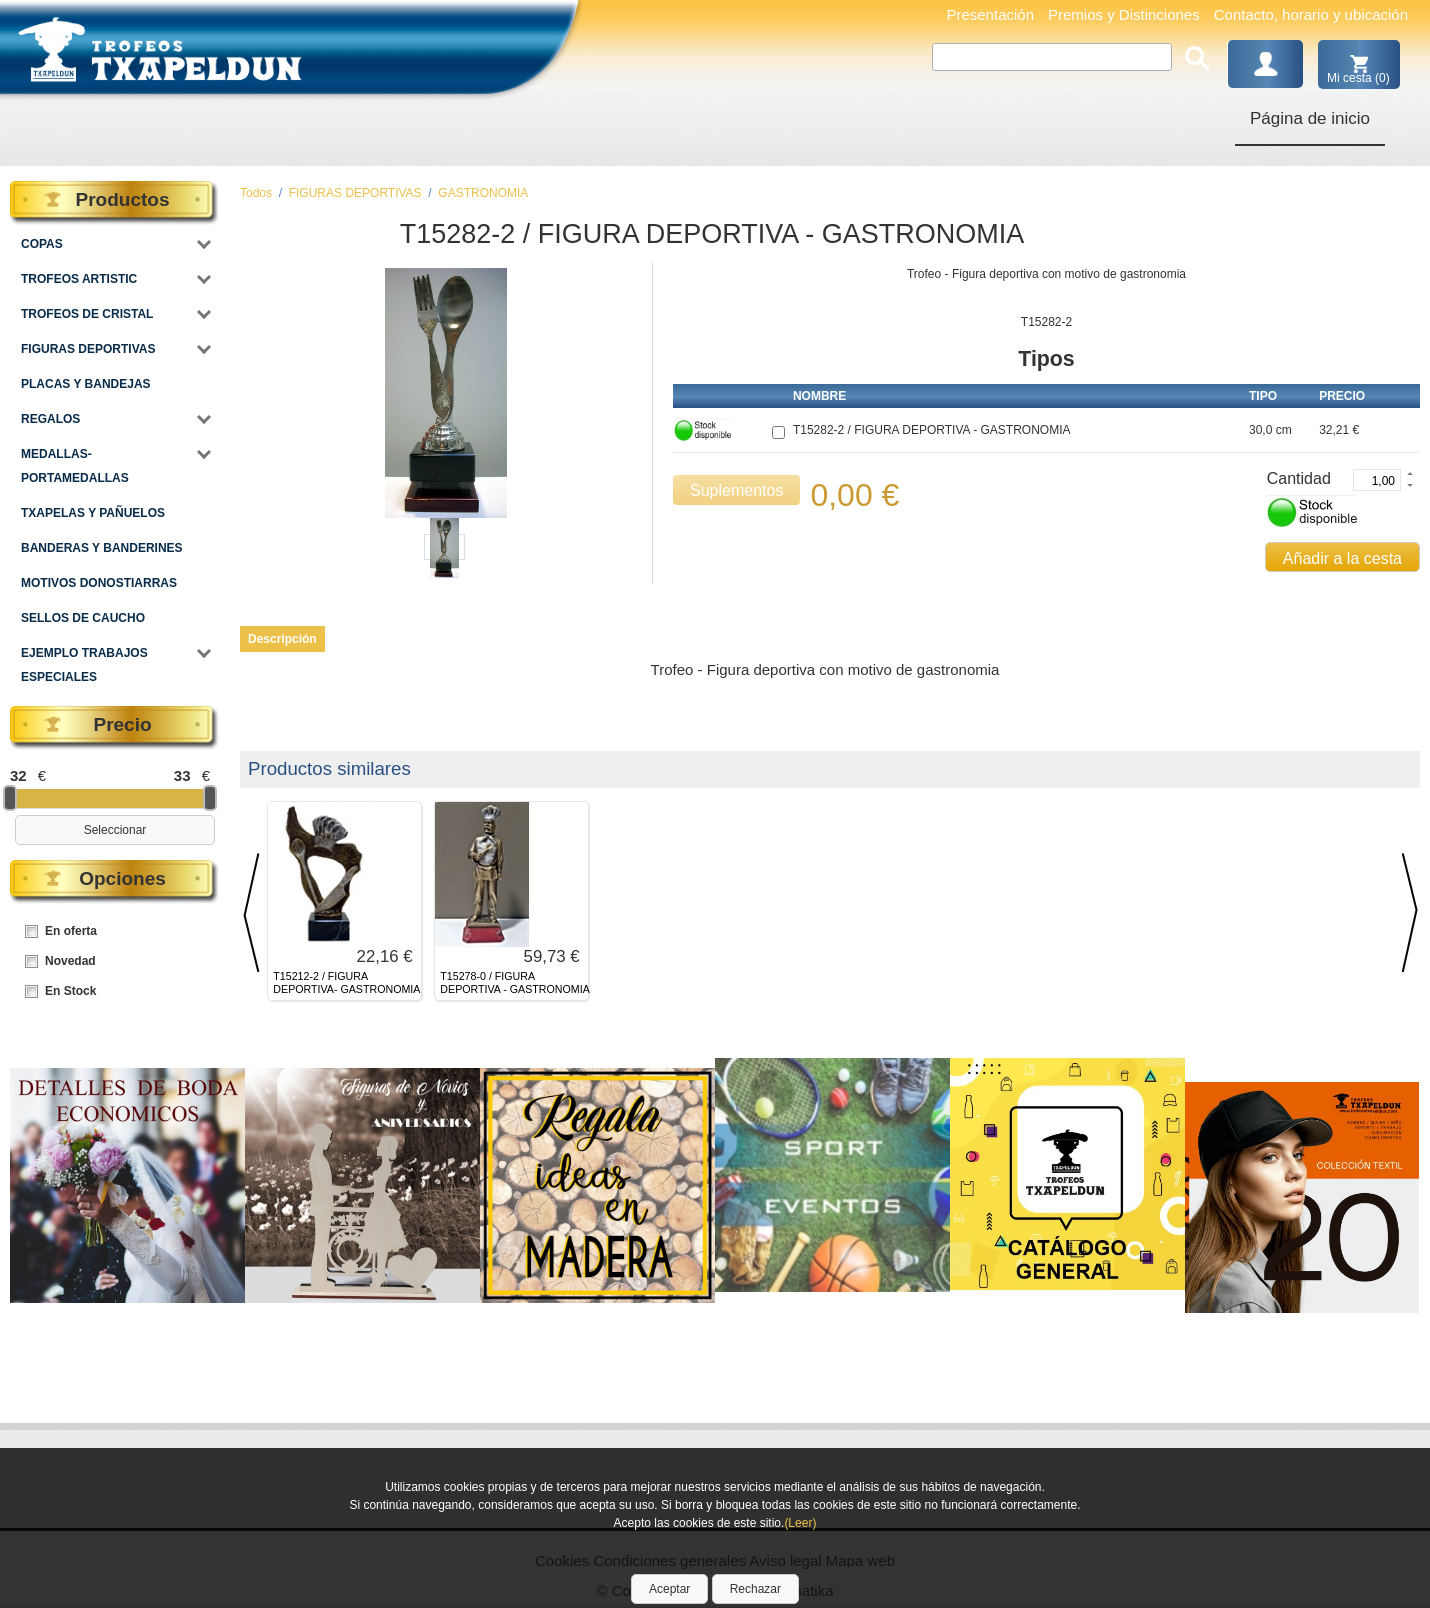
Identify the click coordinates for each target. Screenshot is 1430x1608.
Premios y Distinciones (1124, 14)
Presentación (990, 14)
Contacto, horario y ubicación (1311, 14)
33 (182, 775)
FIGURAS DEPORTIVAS (355, 193)
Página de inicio (1310, 118)
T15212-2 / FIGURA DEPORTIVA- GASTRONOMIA (346, 982)
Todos (256, 193)
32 (18, 775)
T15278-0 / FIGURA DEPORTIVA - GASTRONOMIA (514, 982)
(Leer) (800, 1523)
